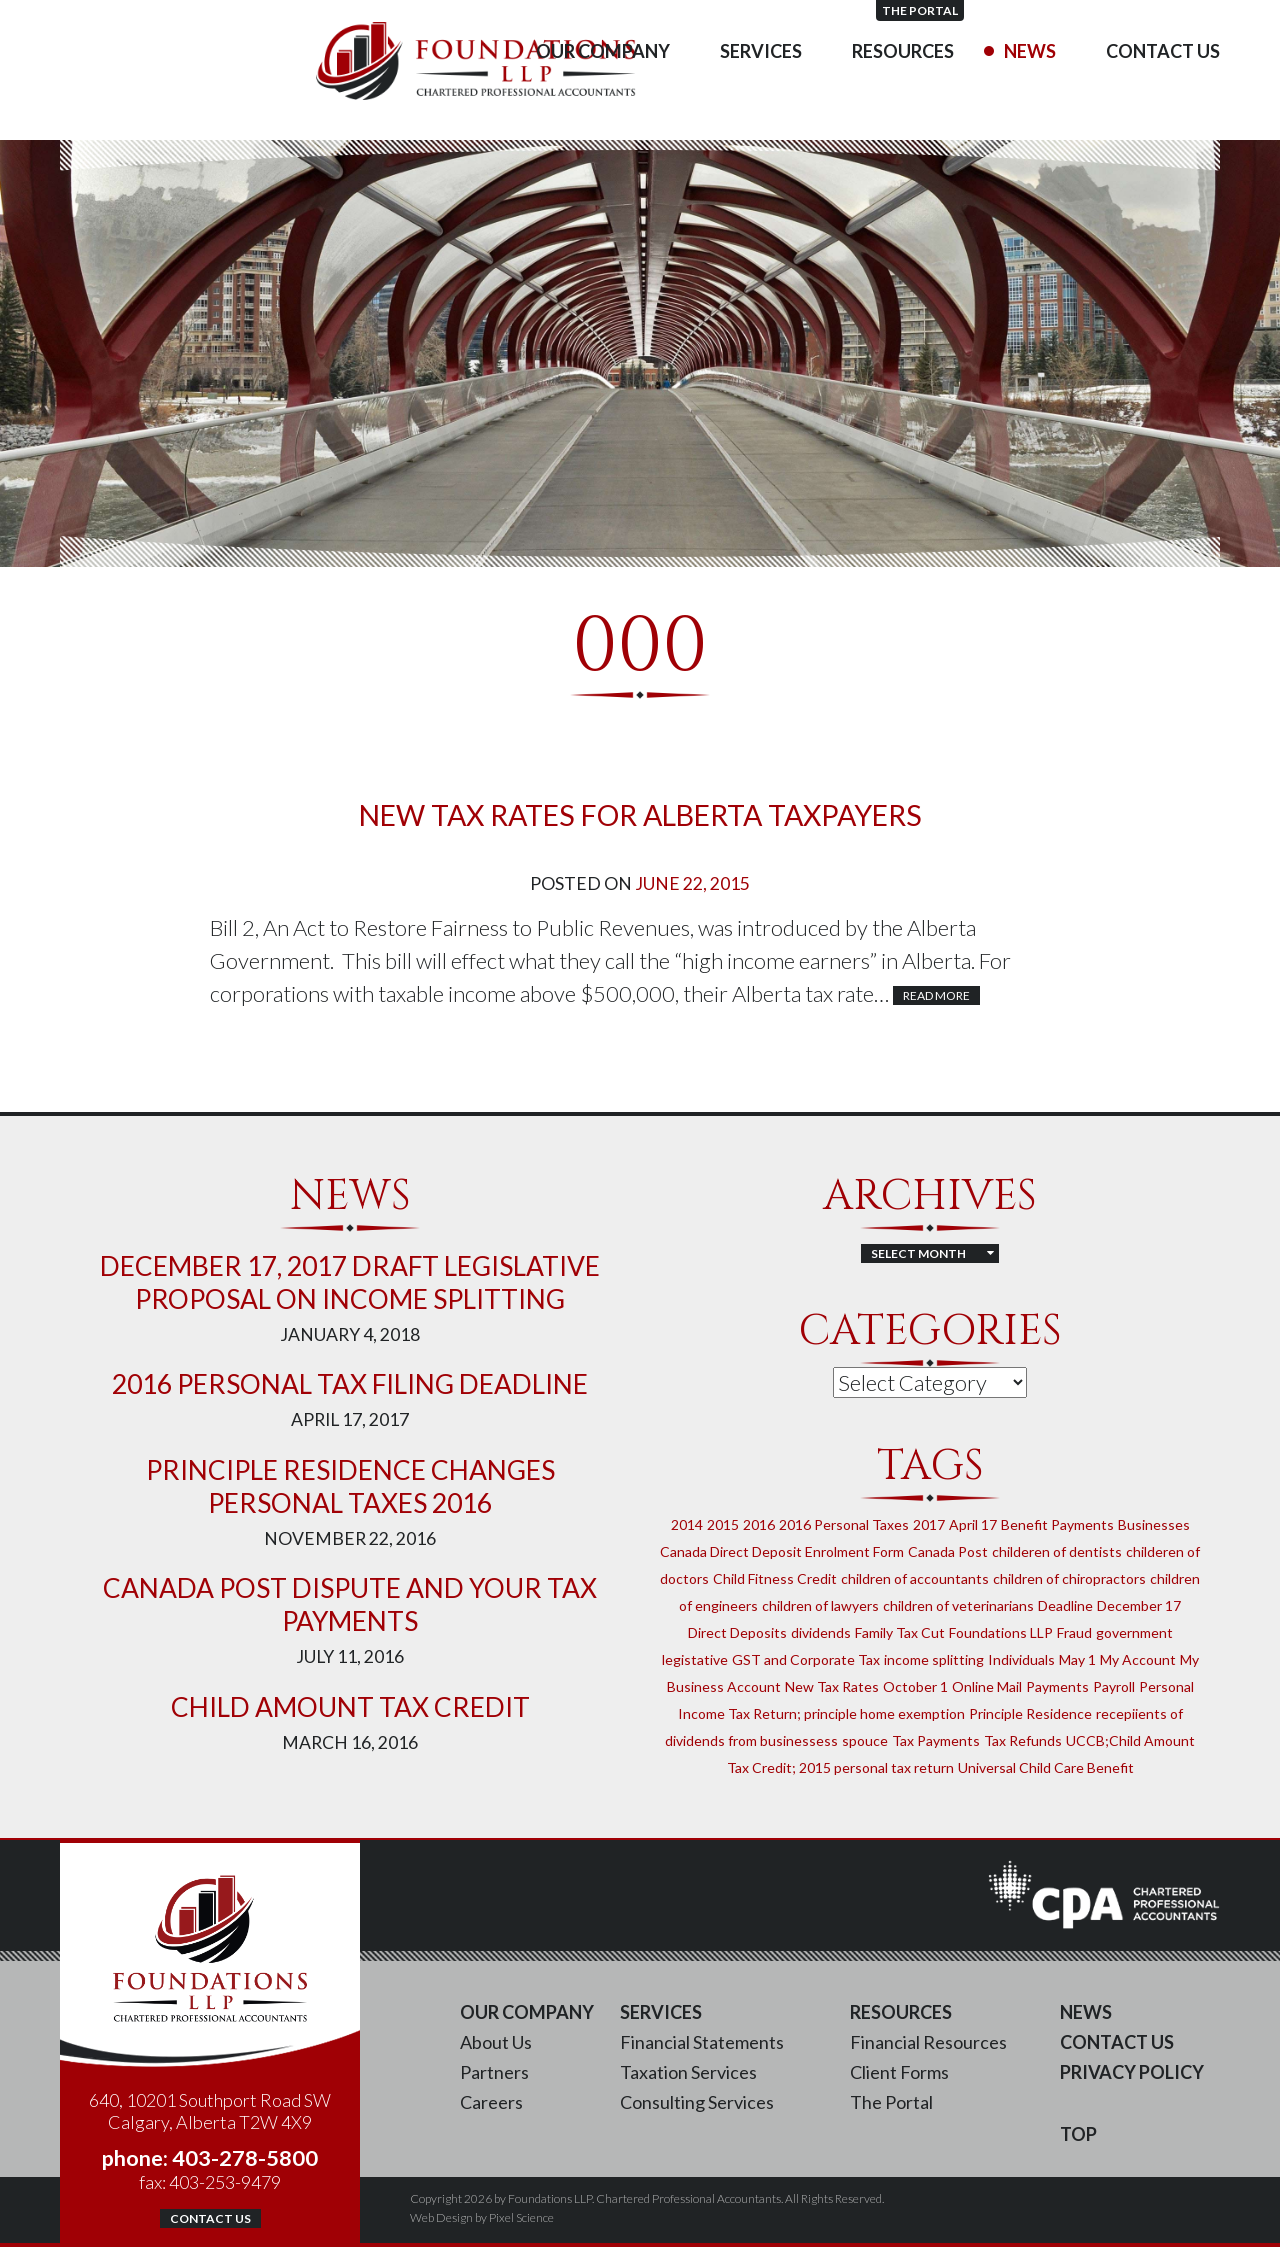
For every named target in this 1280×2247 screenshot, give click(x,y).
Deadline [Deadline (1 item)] (1065, 1605)
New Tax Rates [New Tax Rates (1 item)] (832, 1686)
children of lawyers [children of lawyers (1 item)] (820, 1605)
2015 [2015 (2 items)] (723, 1524)
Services (761, 90)
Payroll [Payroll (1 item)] (1114, 1686)
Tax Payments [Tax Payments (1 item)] (936, 1740)
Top (1078, 2134)
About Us (496, 2042)
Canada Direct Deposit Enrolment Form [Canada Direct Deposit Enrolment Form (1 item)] (782, 1551)
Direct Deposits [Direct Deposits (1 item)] (737, 1632)
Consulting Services (697, 2102)
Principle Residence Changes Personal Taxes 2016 (350, 1486)
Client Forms (899, 2072)
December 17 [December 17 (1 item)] (1139, 1605)
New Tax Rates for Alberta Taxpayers (640, 815)
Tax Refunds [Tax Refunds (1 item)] (1023, 1740)
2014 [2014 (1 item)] (687, 1524)
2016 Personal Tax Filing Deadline (350, 1384)
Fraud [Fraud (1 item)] (1074, 1632)
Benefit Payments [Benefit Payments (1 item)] (1057, 1524)
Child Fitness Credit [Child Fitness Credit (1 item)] (775, 1578)
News (1030, 90)
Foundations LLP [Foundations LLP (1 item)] (1001, 1632)
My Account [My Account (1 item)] (1138, 1659)
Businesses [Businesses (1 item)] (1154, 1524)
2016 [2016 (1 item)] (759, 1524)
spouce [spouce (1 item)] (865, 1740)
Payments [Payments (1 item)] (1057, 1686)
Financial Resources (928, 2042)
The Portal (1176, 10)
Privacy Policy (1132, 2072)
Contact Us (1163, 90)
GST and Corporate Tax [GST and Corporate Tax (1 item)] (806, 1659)
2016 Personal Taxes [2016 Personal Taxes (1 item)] (844, 1524)
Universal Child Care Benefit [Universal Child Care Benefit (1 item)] (1046, 1767)
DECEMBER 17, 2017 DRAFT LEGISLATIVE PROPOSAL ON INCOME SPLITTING (350, 1282)
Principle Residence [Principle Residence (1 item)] (1030, 1713)
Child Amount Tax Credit (350, 1707)
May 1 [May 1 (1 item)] (1077, 1659)
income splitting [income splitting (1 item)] (934, 1659)
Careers (491, 2102)
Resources (903, 90)
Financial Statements (702, 2042)
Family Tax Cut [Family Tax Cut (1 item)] (900, 1632)
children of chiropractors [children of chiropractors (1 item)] (1069, 1578)
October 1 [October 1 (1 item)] (915, 1686)
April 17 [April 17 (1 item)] (973, 1524)
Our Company (603, 90)
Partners (494, 2072)
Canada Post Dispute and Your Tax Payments (350, 1604)
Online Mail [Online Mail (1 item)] (987, 1686)
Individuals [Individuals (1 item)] (1021, 1659)
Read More (936, 995)
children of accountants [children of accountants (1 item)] (915, 1578)
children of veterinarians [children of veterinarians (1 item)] (958, 1605)
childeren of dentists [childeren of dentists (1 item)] (1057, 1551)
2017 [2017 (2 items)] (929, 1524)
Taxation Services (688, 2072)
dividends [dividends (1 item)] (821, 1632)
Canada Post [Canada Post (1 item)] (948, 1551)
